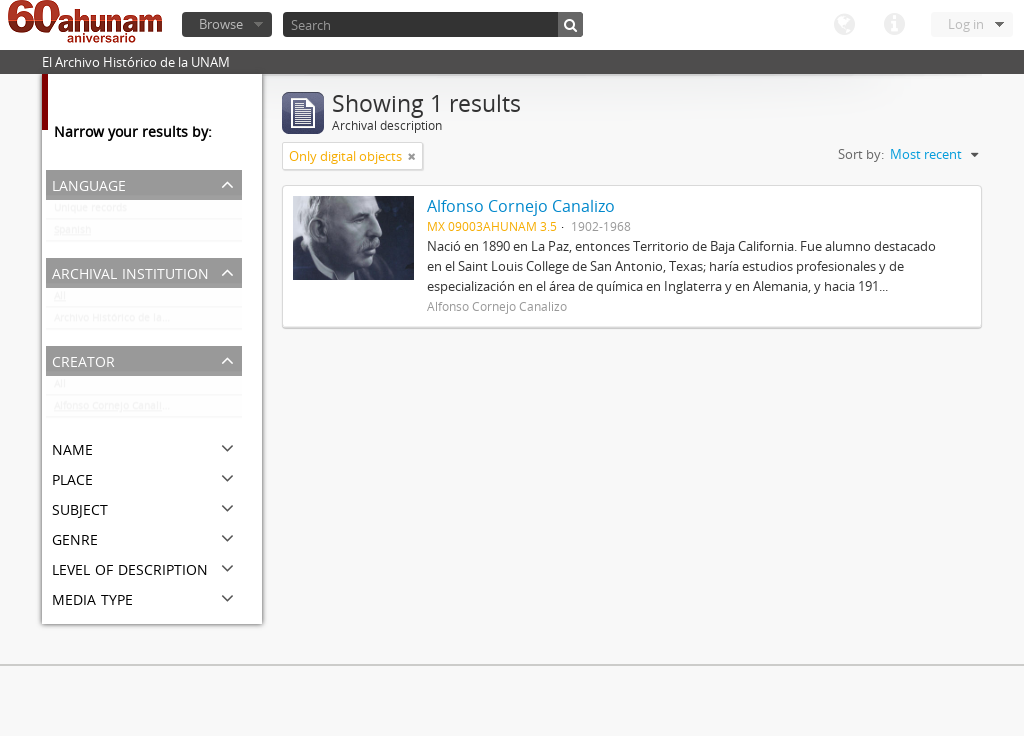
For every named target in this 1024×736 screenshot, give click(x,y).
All (60, 300)
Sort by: (861, 154)
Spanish (72, 234)
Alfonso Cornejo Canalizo (113, 410)
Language (844, 25)
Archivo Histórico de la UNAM (124, 322)
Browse (221, 24)
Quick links (894, 25)
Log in (966, 24)
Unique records (90, 212)
